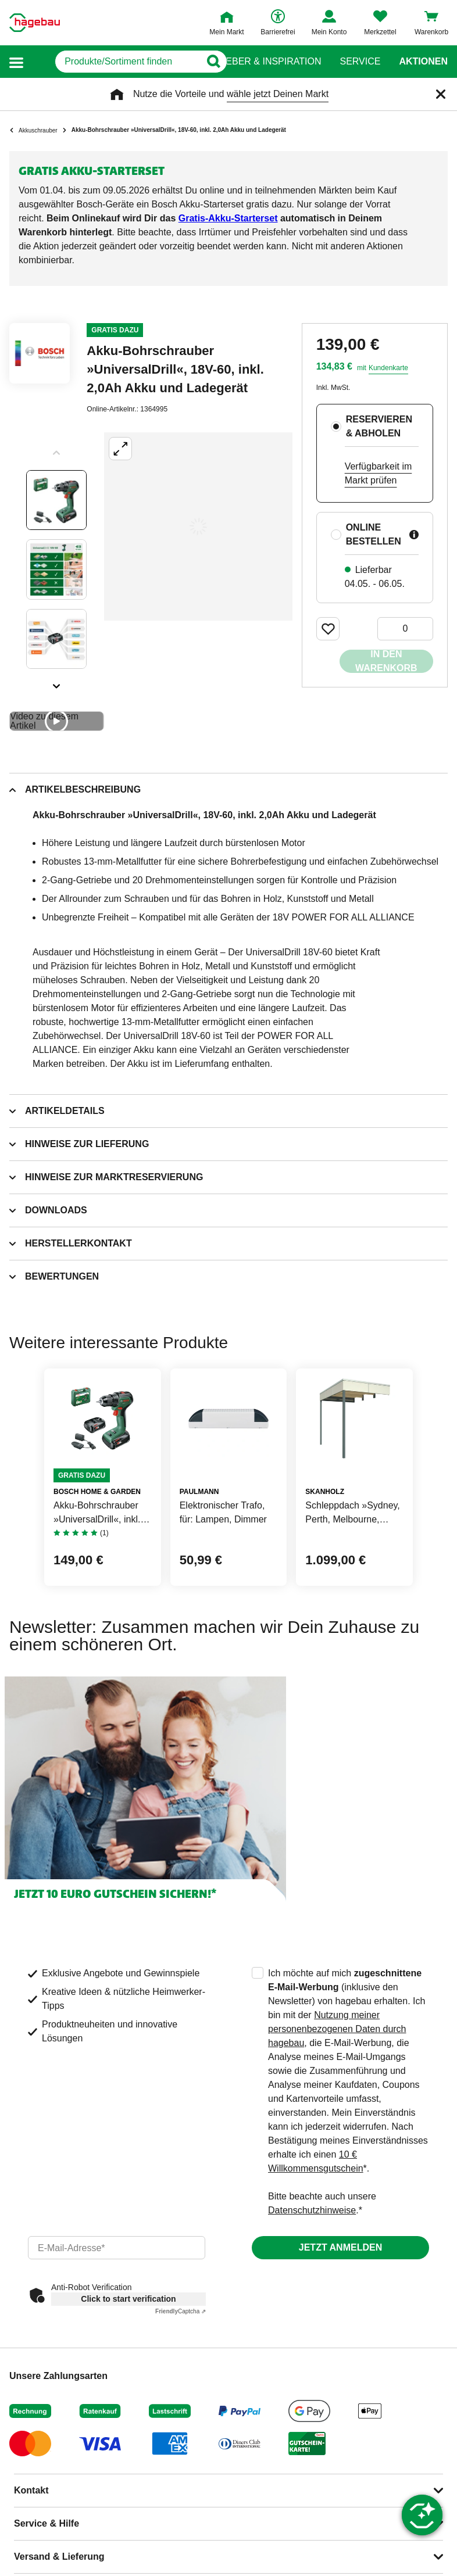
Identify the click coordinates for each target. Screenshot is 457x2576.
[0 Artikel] (405, 629)
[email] (116, 2248)
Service (360, 61)
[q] (112, 62)
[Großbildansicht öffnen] (198, 526)
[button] (16, 62)
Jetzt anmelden (340, 2247)
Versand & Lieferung (59, 2556)
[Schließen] (441, 94)
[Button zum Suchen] (205, 62)
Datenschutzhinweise (312, 2210)
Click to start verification (128, 2298)
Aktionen (423, 61)
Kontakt (31, 2490)
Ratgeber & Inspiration (261, 61)
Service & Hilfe (46, 2523)
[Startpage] (34, 22)
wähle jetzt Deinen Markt (278, 94)
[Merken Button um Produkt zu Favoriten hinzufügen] (328, 628)
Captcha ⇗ (180, 2311)
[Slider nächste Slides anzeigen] (56, 682)
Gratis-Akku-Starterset (228, 218)
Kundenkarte (388, 368)
